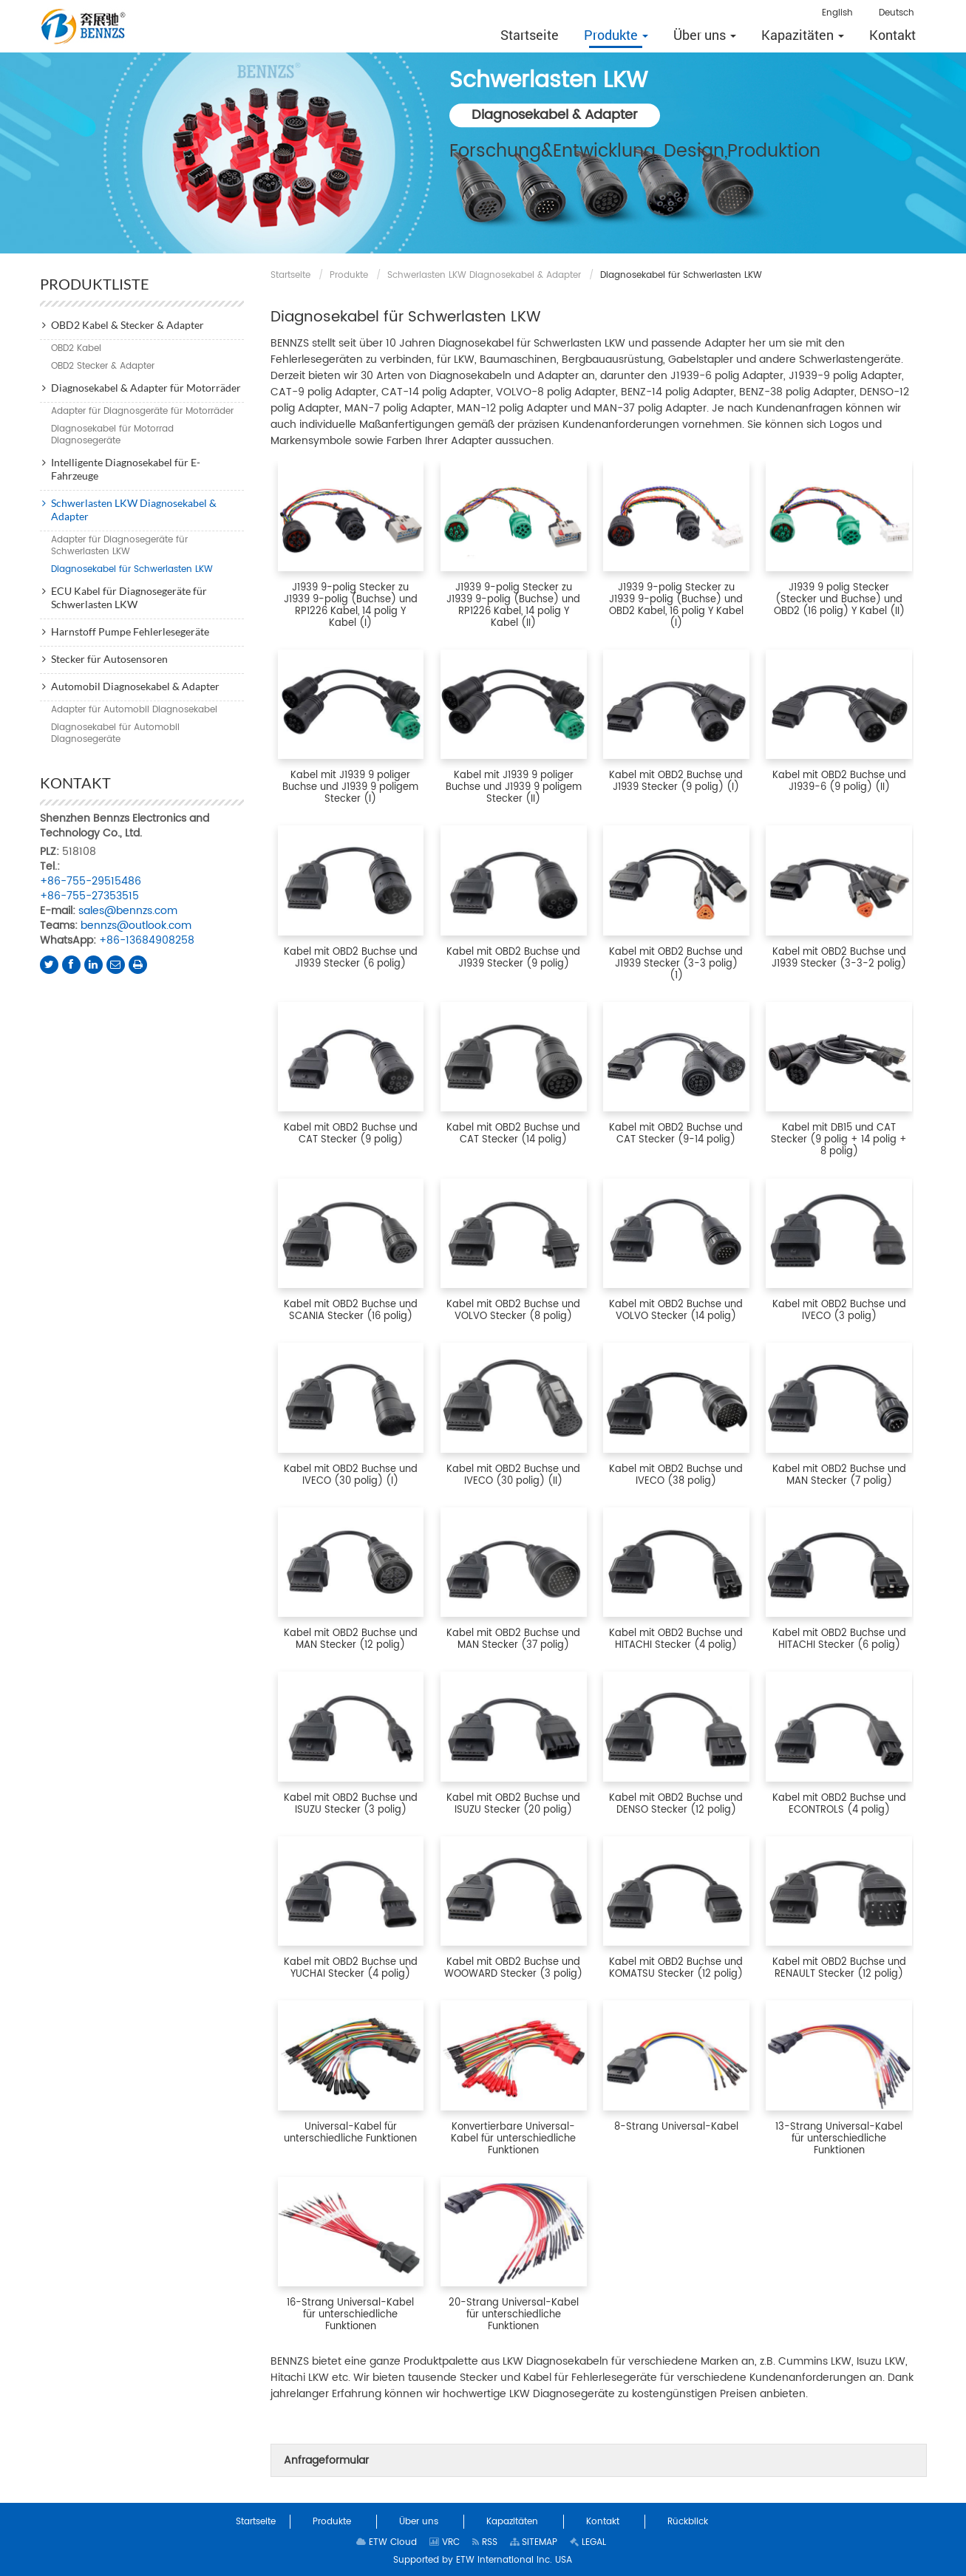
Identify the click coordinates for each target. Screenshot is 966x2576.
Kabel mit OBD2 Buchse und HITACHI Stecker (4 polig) (676, 1639)
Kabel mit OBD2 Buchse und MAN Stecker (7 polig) (839, 1475)
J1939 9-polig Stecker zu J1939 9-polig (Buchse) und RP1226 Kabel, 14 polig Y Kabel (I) (351, 605)
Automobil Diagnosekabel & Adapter (135, 686)
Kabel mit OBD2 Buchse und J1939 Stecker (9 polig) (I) (676, 781)
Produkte (349, 275)
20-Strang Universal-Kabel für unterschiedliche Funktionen (514, 2314)
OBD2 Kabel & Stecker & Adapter (127, 324)
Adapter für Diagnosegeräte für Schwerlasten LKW (119, 546)
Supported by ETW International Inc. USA (482, 2560)
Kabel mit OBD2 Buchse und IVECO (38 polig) (676, 1475)
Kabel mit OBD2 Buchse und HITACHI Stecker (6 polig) (839, 1639)
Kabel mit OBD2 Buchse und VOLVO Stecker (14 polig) (676, 1310)
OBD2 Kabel (76, 348)
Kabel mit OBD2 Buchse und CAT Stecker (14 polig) (513, 1134)
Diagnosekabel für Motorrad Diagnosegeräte (112, 435)
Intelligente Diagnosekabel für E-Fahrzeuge (125, 469)
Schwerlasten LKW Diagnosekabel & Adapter (484, 275)
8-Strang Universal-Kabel (676, 2127)
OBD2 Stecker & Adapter (102, 366)
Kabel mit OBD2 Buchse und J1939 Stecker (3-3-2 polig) (839, 958)
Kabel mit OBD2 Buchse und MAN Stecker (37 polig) (513, 1639)
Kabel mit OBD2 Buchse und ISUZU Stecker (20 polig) (513, 1804)
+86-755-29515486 (90, 881)
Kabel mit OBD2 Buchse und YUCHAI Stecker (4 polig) (351, 1968)
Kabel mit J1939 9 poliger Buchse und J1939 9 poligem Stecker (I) (350, 787)
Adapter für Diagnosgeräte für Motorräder (142, 411)
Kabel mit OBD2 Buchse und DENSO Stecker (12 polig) (676, 1804)
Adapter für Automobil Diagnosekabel (134, 710)
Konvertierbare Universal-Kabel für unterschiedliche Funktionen (513, 2138)
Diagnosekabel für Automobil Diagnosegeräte (115, 733)
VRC (444, 2542)
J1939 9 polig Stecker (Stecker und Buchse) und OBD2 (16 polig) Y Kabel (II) (839, 599)
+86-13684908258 (146, 940)
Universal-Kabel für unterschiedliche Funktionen (350, 2133)
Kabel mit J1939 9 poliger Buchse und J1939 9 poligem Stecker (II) (514, 787)
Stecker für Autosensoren (109, 658)
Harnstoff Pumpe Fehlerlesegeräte (130, 631)
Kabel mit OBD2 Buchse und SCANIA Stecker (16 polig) (351, 1310)
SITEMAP (533, 2542)
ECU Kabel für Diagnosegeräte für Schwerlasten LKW (129, 597)
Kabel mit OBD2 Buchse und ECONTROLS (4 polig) (839, 1804)
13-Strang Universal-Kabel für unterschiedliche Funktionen (838, 2138)
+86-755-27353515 (89, 895)
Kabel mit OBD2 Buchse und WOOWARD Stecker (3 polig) (513, 1968)
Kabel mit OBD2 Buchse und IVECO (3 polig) (839, 1310)
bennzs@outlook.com (136, 925)
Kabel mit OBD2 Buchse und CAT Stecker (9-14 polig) (676, 1134)
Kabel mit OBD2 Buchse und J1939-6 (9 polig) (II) (839, 781)
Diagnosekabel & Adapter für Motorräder (146, 387)
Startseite (290, 275)
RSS (484, 2542)
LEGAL (588, 2542)
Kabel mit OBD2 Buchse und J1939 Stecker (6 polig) (351, 958)
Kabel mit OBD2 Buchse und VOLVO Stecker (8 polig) (513, 1310)
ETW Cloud (386, 2542)
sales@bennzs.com (127, 910)
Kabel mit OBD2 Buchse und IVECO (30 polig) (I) (351, 1475)
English (837, 13)
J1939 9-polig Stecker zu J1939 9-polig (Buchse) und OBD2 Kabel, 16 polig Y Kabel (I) (676, 605)
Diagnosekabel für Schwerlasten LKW (132, 569)
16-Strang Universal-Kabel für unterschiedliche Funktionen (350, 2314)
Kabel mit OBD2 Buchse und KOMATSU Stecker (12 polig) (676, 1968)
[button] (616, 34)
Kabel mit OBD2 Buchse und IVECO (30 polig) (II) (513, 1475)
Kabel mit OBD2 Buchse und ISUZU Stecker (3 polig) (351, 1804)
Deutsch (896, 13)
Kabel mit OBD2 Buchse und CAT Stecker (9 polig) (351, 1134)
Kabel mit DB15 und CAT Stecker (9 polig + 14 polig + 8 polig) (839, 1139)
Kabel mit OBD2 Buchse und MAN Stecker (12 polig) (351, 1639)
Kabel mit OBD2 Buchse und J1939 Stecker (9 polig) (513, 958)
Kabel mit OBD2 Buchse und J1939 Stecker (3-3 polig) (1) (676, 964)
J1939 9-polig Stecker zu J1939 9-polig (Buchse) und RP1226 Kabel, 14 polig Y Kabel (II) (513, 605)
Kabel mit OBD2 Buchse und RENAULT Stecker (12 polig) (839, 1968)
